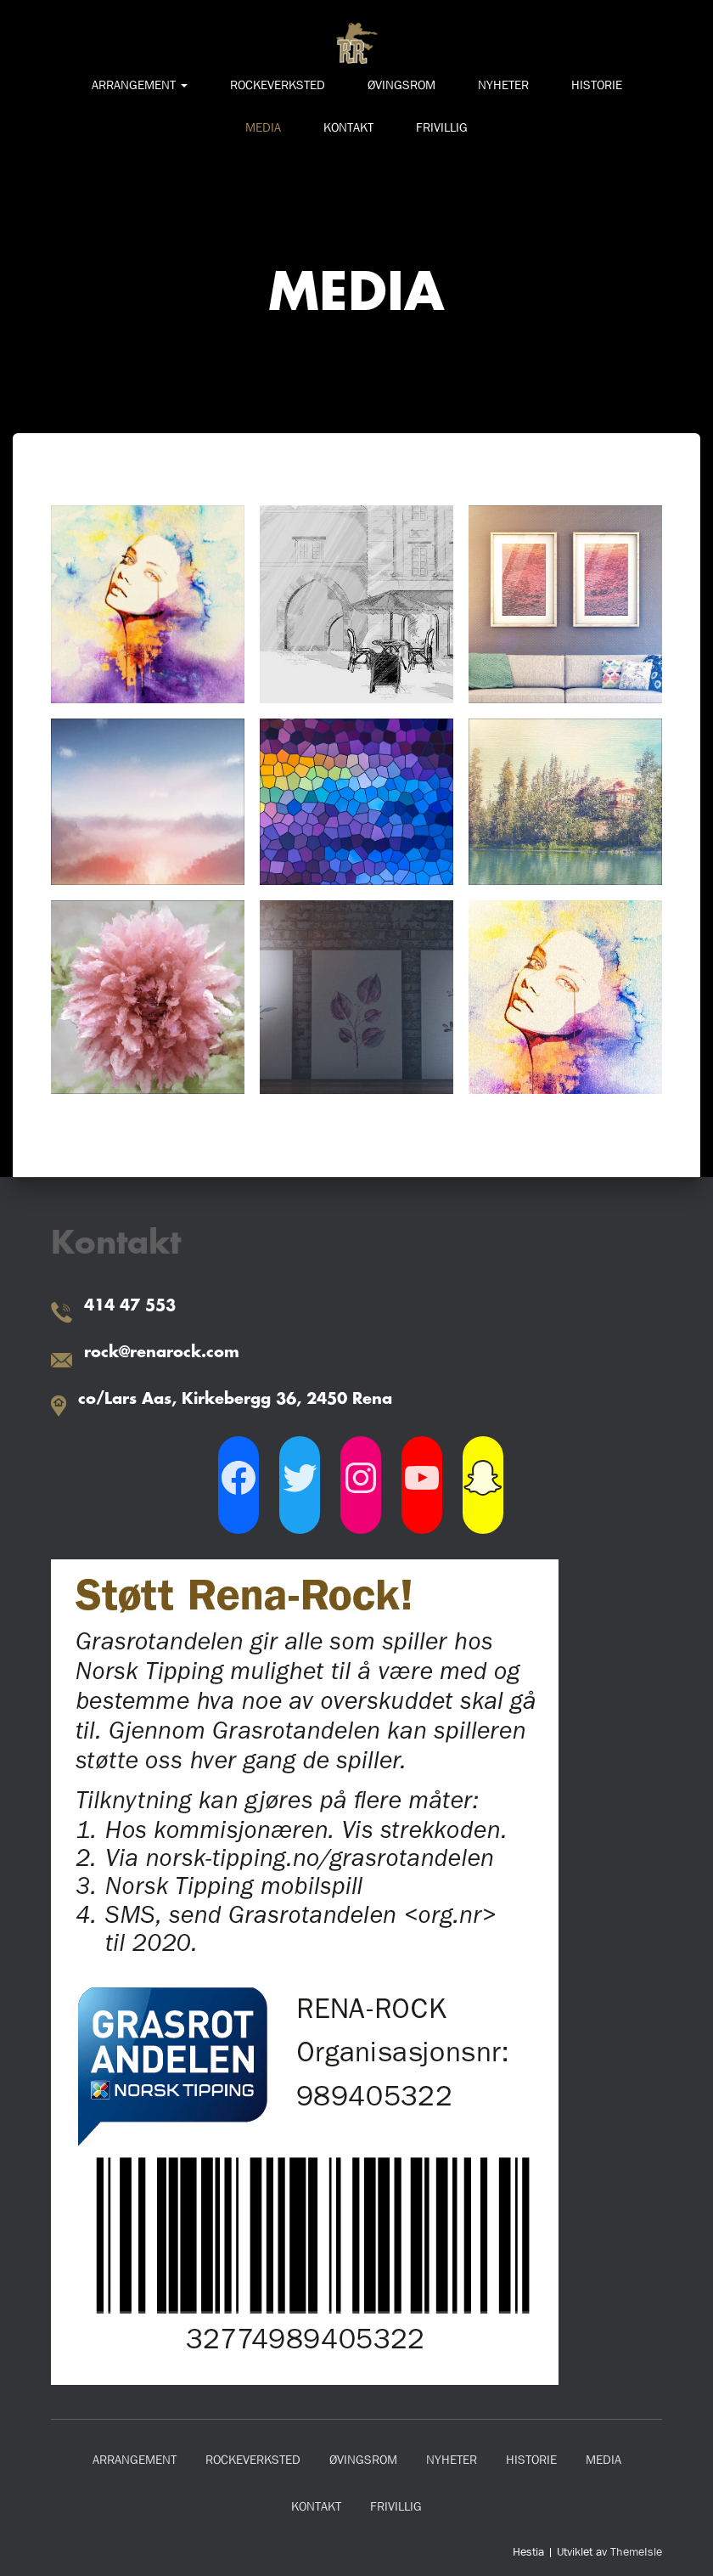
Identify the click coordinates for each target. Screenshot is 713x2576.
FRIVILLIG (442, 127)
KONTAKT (348, 127)
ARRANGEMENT (140, 84)
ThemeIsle (636, 2551)
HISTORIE (596, 84)
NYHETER (503, 84)
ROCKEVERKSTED (277, 84)
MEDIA (263, 127)
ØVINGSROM (401, 84)
